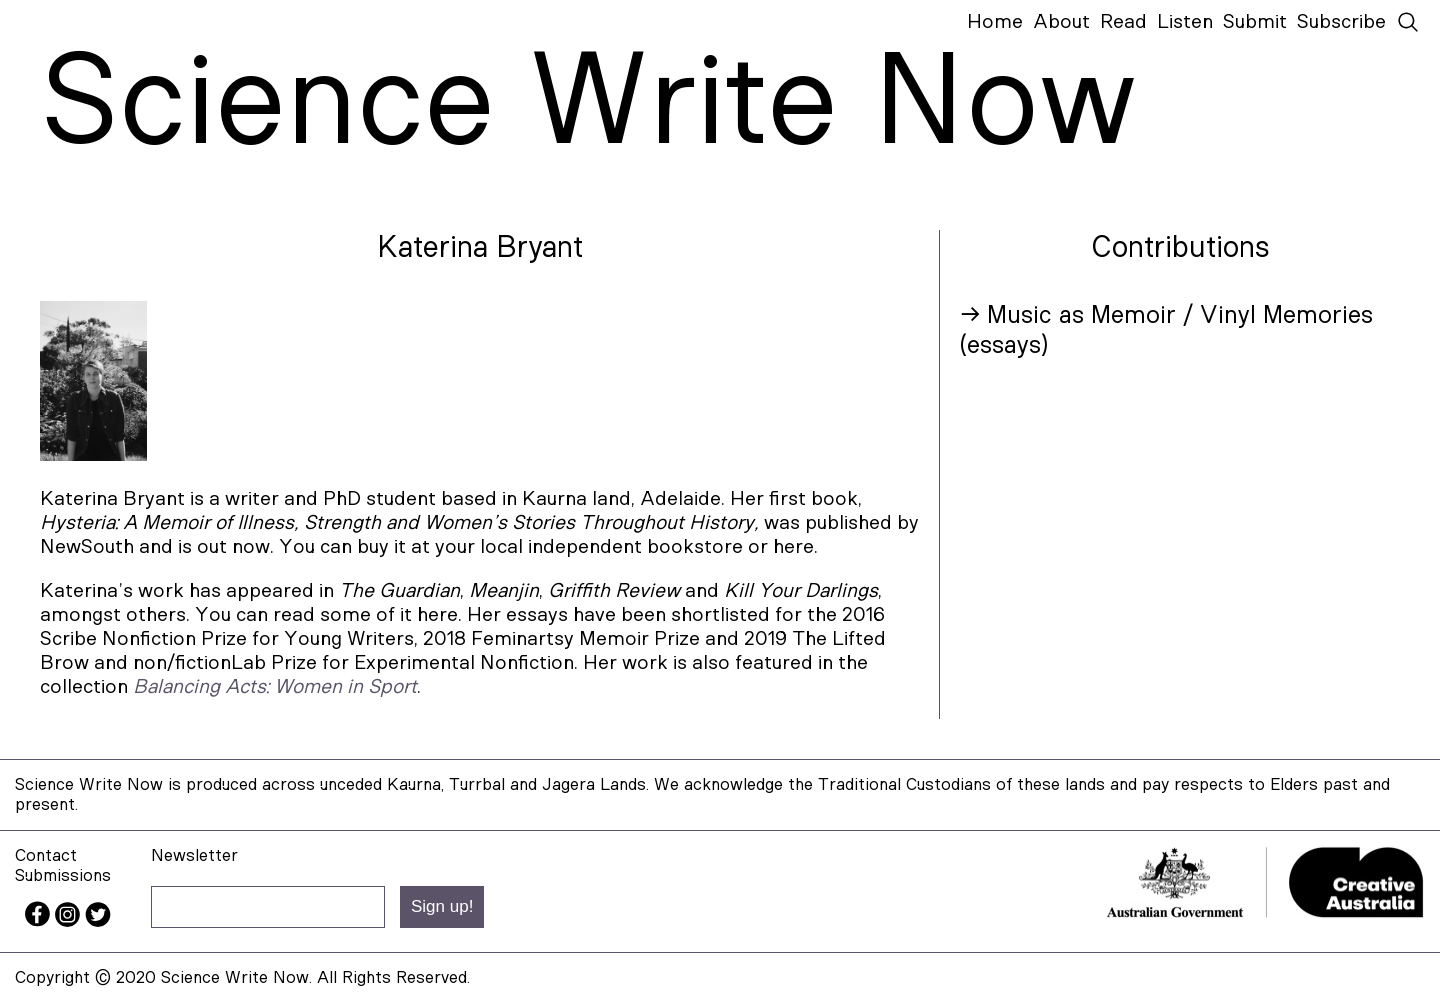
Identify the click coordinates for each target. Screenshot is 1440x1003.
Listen (1185, 22)
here (437, 615)
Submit (1255, 22)
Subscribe (1341, 22)
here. (795, 547)
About (1061, 22)
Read (1123, 22)
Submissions (63, 875)
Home (995, 22)
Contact (46, 855)
